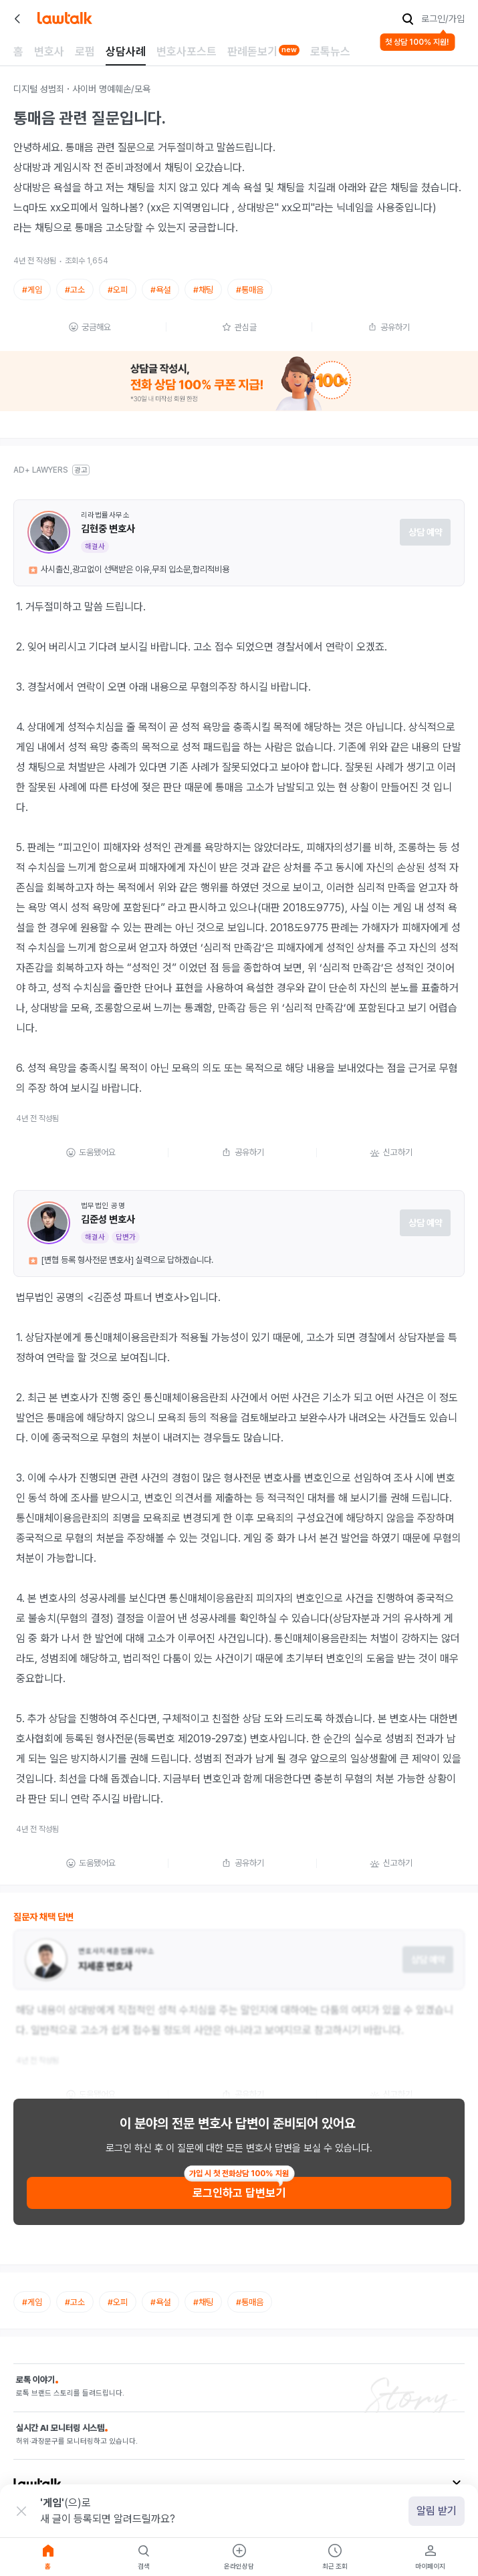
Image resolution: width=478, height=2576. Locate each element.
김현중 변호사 (108, 529)
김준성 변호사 (108, 1219)
